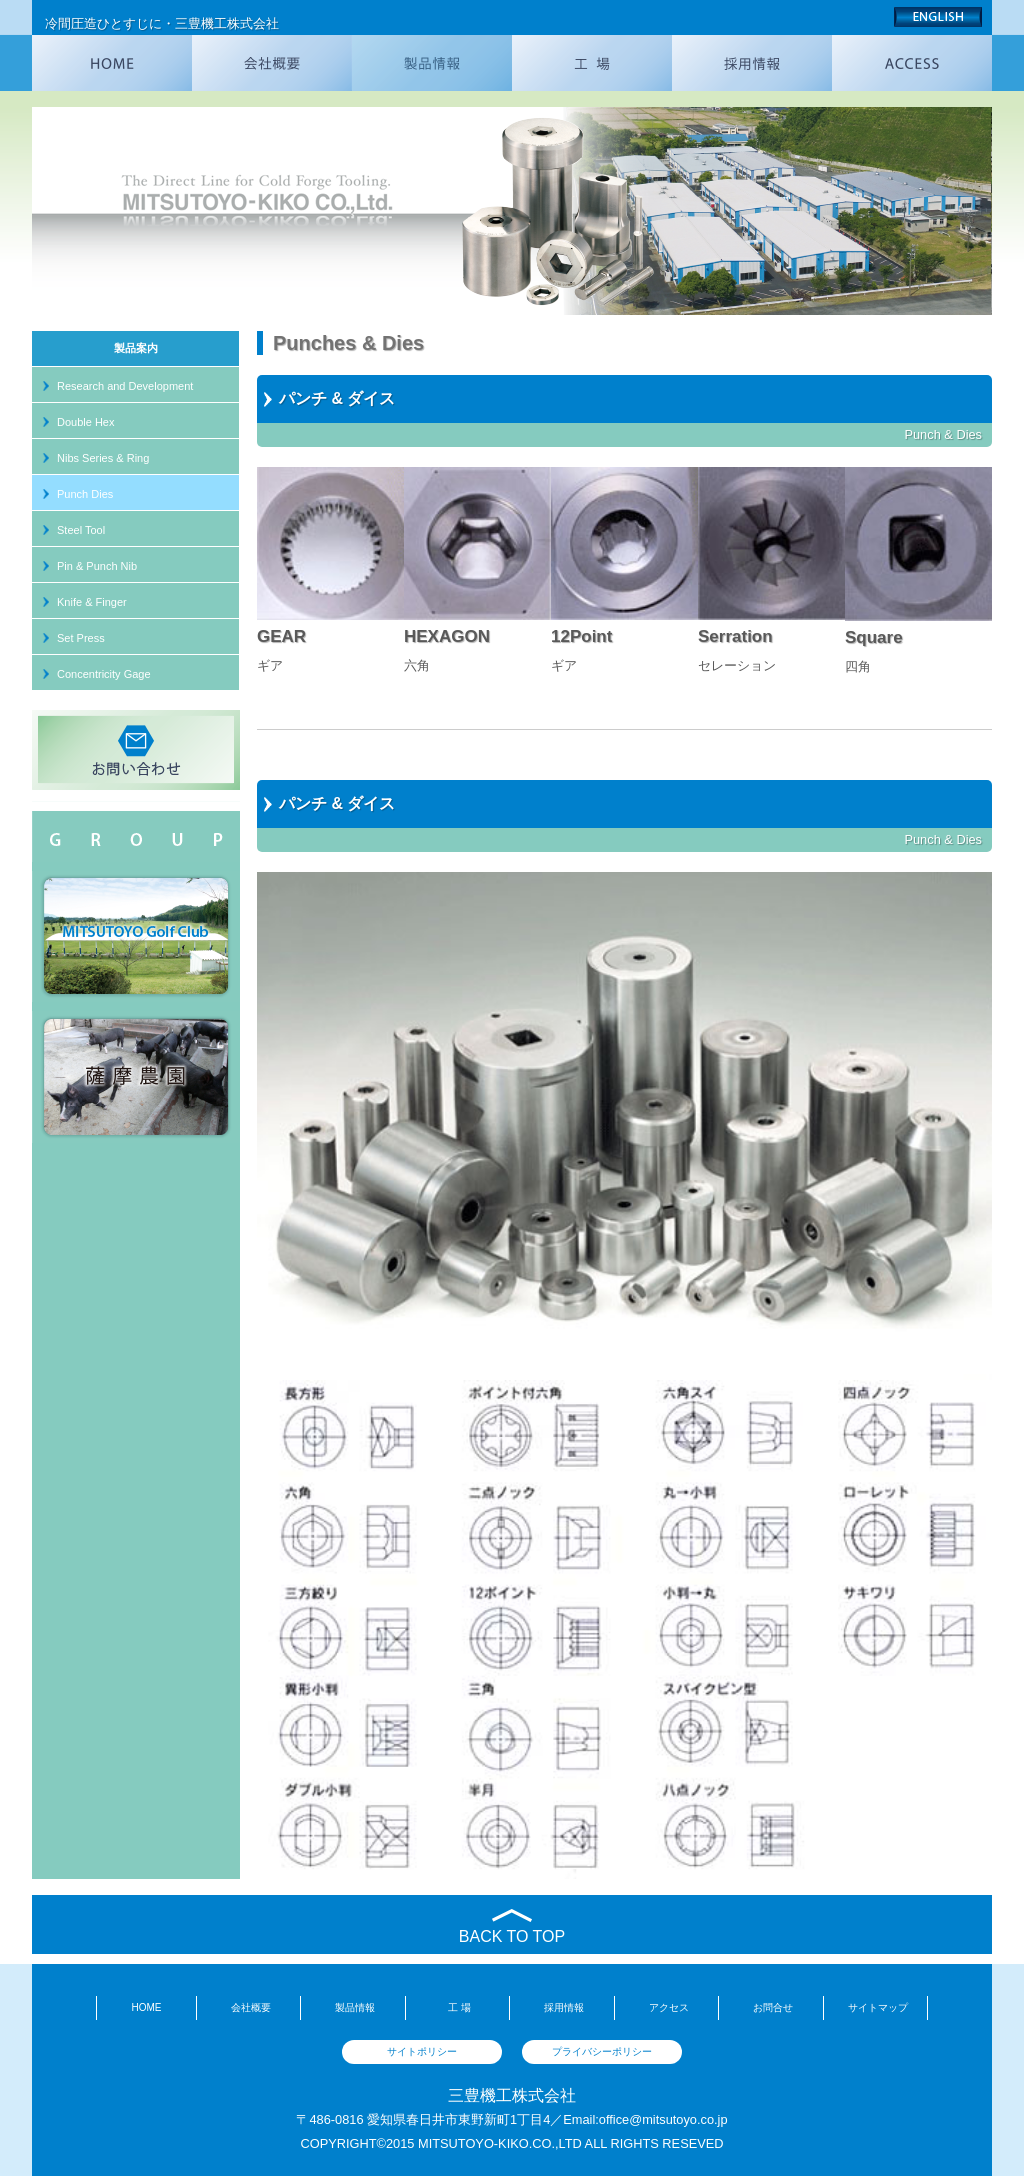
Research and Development (125, 386)
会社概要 (251, 2007)
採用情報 (564, 2007)
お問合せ (773, 2007)
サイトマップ (878, 2007)
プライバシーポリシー (602, 2051)
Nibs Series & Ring (103, 458)
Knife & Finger (92, 602)
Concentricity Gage (104, 674)
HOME (146, 2007)
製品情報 (355, 2007)
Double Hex (85, 422)
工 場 (459, 2007)
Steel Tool (81, 530)
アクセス (669, 2007)
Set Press (81, 638)
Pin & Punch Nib (97, 566)
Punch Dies (85, 494)
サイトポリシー (422, 2051)
